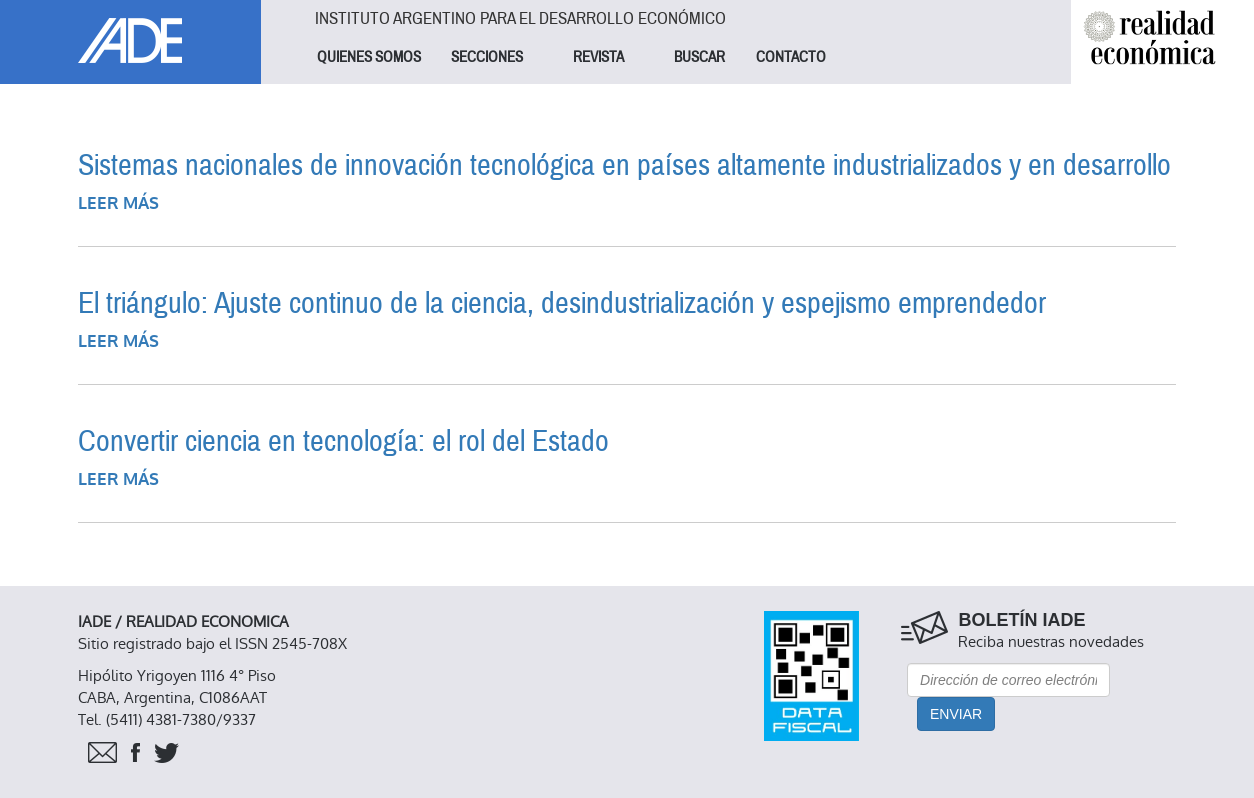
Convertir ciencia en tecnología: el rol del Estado (343, 441)
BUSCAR (699, 57)
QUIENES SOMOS (369, 57)
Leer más (118, 203)
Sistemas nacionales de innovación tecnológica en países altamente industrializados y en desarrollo (624, 165)
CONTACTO (791, 57)
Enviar (956, 714)
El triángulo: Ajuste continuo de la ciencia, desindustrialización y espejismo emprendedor (562, 303)
